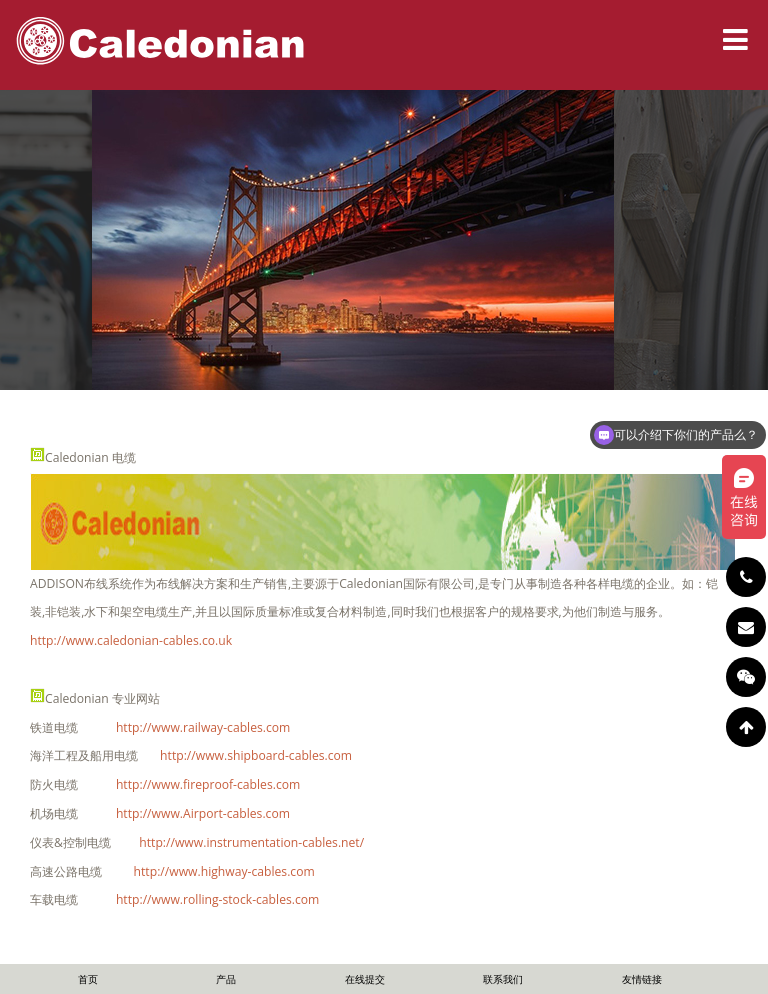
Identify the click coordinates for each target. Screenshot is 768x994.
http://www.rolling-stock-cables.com (217, 899)
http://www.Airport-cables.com (203, 813)
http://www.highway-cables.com (224, 871)
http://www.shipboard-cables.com (256, 755)
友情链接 (642, 979)
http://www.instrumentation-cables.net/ (251, 842)
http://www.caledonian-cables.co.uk (131, 640)
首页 (88, 979)
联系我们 (503, 979)
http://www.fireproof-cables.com (208, 784)
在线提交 (365, 979)
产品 (226, 979)
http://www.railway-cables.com (203, 727)
